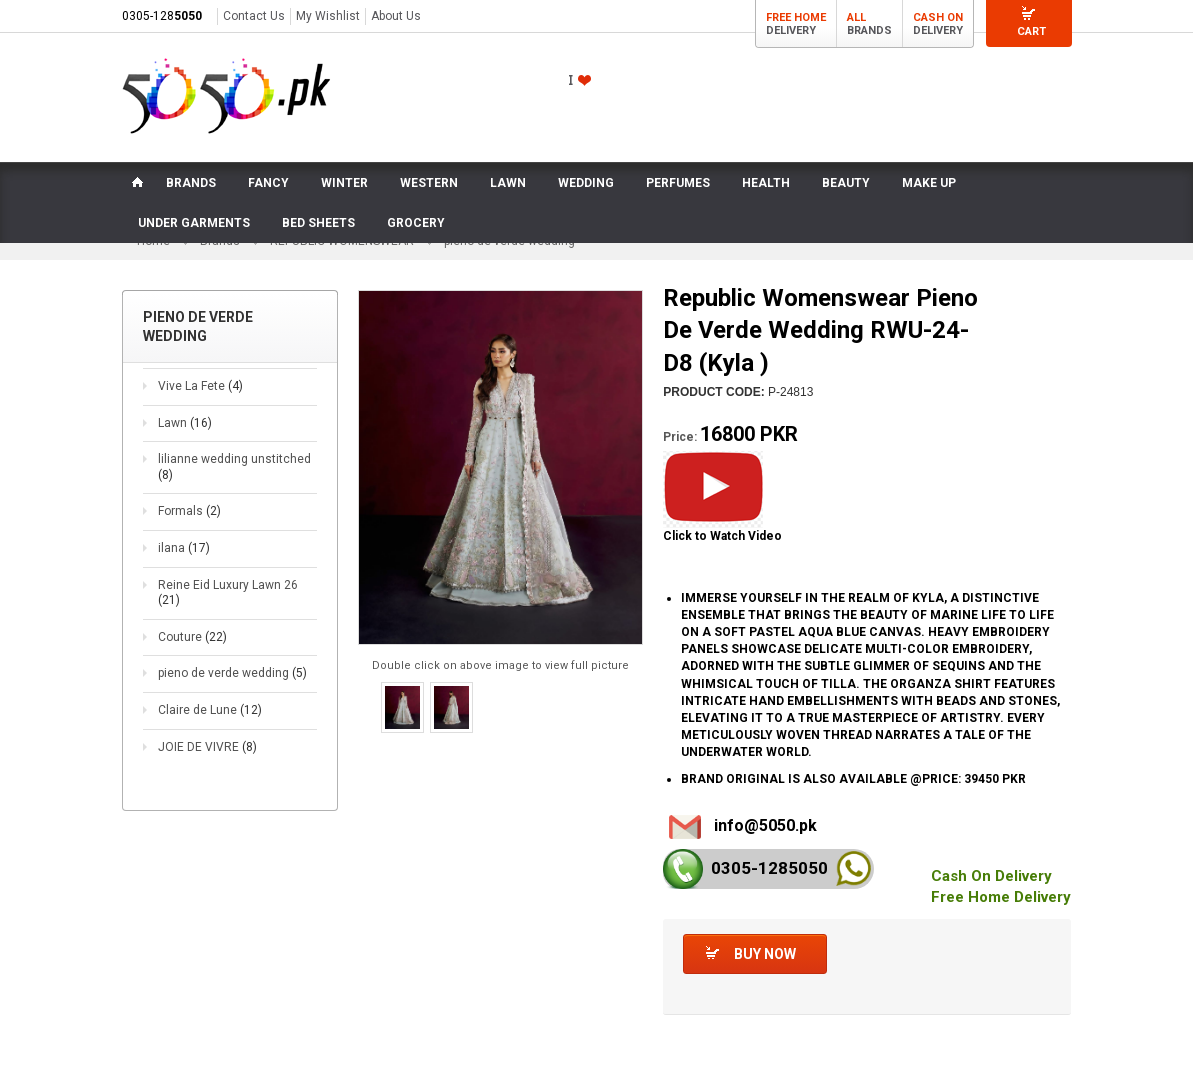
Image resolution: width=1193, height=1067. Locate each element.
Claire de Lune (210, 710)
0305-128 (162, 16)
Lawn (185, 423)
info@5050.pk (765, 826)
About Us (396, 16)
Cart (1031, 31)
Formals (189, 512)
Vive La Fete (200, 386)
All (856, 17)
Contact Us (254, 16)
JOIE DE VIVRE (207, 747)
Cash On (938, 17)
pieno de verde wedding (232, 674)
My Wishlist (328, 16)
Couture (192, 637)
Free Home (796, 17)
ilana (184, 548)
